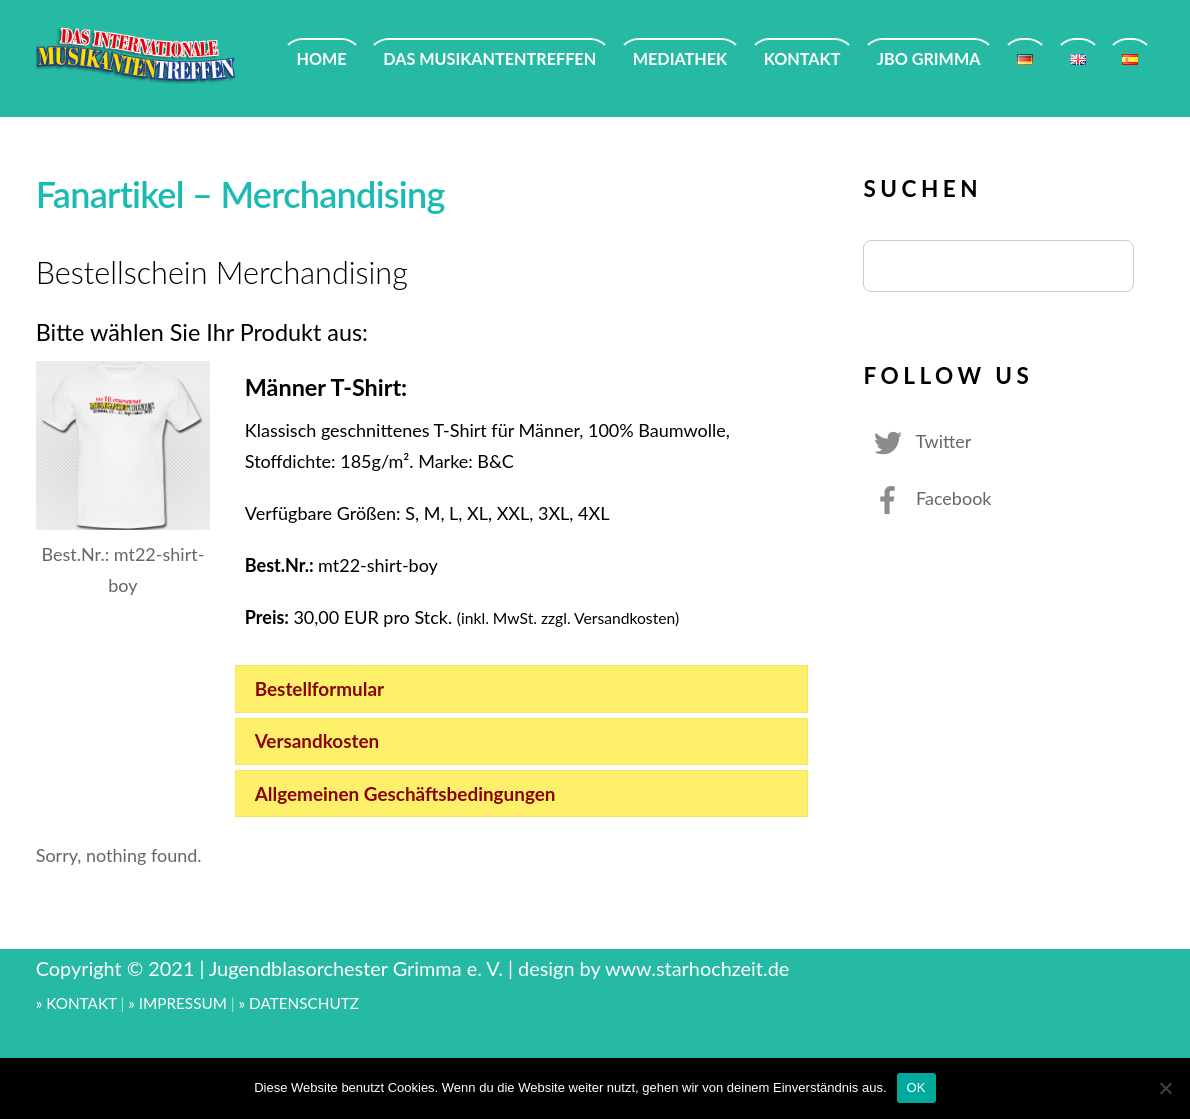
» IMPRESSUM (177, 1003)
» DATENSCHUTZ (299, 1003)
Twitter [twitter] (917, 441)
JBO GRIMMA (928, 58)
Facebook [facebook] (927, 498)
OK (916, 1087)
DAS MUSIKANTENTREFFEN (489, 58)
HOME (322, 58)
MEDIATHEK (680, 58)
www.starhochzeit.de (697, 968)
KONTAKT (802, 58)
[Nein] (1165, 1088)
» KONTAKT (76, 1003)
